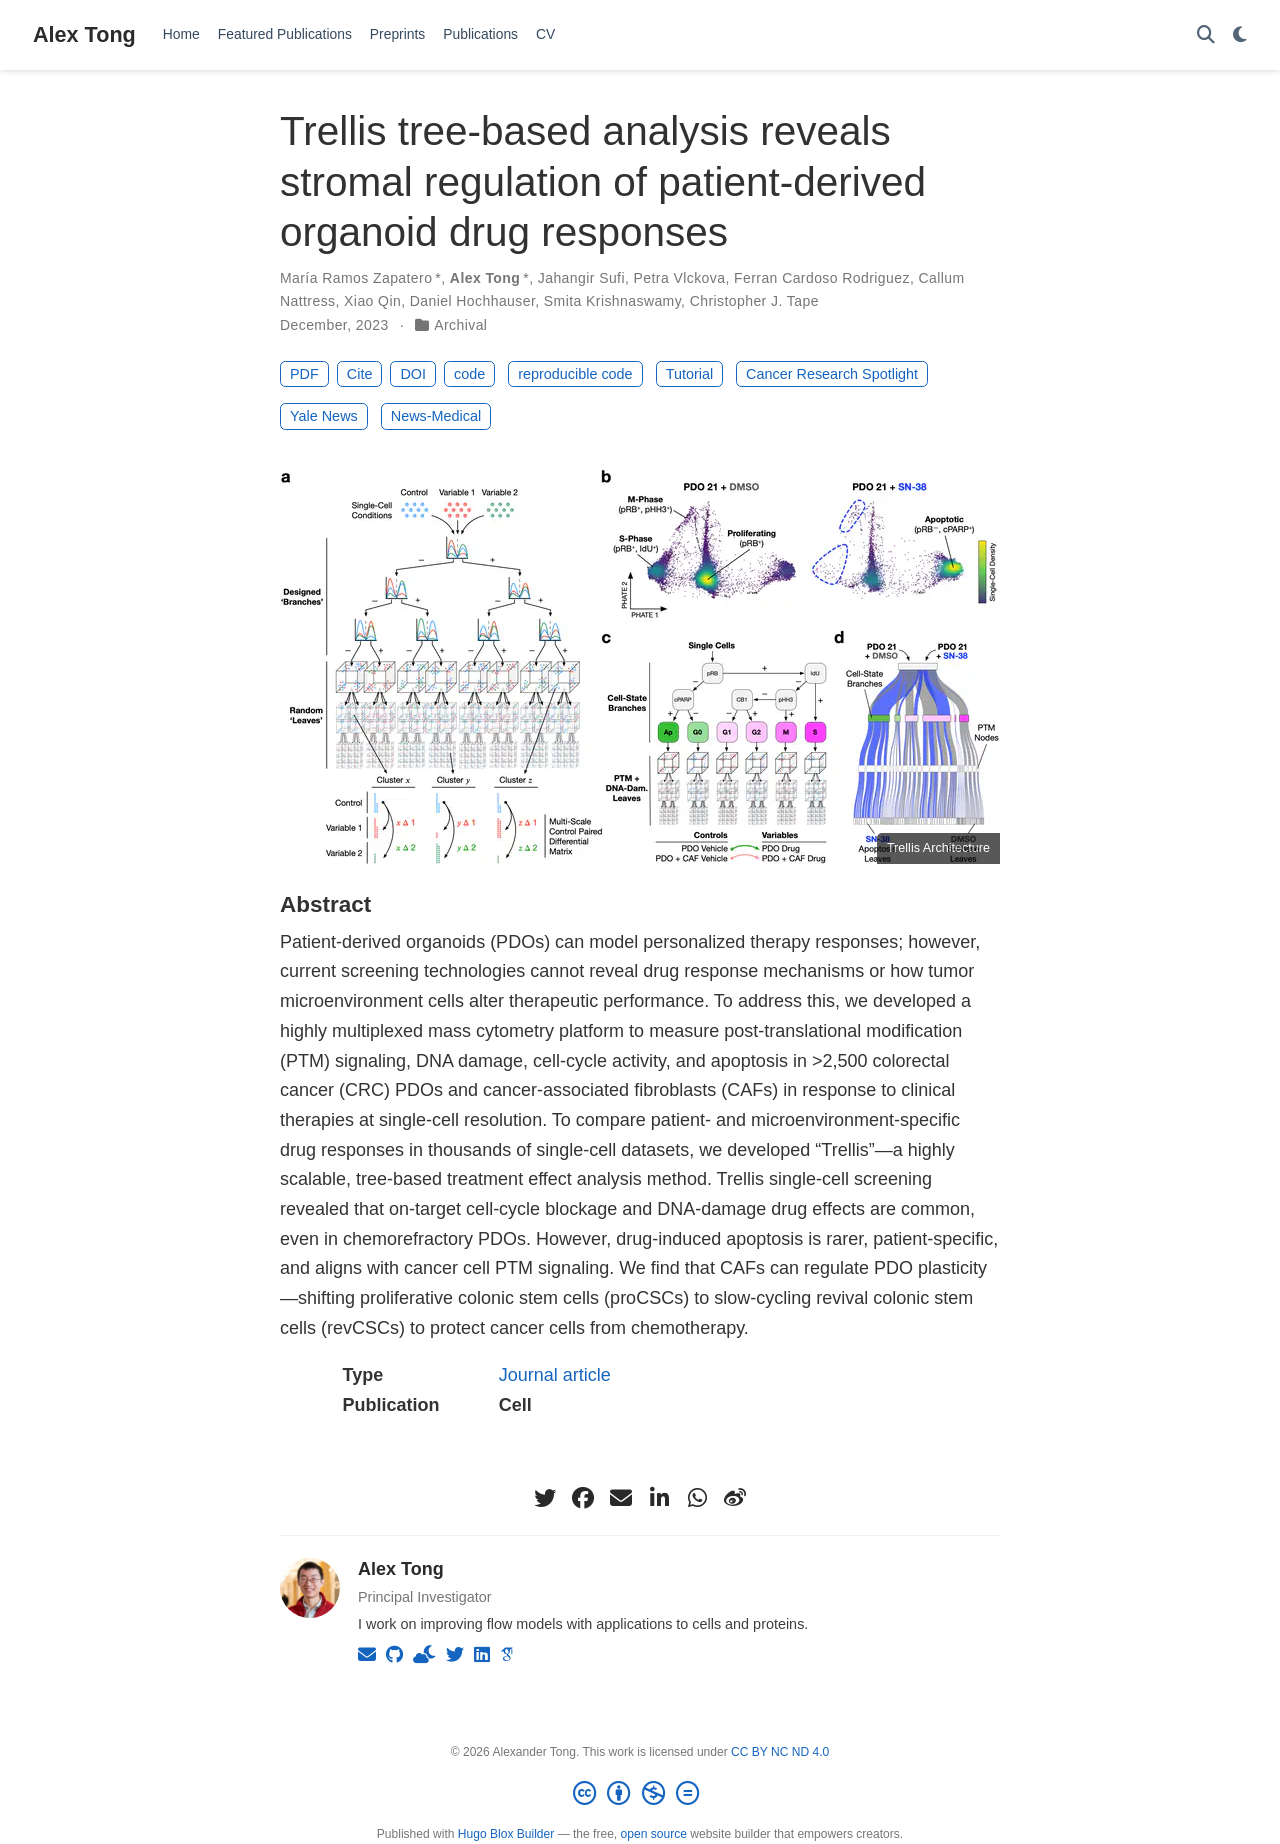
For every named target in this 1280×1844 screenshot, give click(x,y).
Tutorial (689, 374)
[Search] (1206, 35)
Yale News (324, 416)
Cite (360, 374)
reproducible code (575, 374)
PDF (304, 374)
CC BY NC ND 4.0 (780, 1752)
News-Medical (436, 416)
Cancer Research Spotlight (832, 374)
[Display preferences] (1240, 35)
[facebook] (583, 1498)
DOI (413, 374)
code (469, 374)
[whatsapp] (697, 1498)
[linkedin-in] (659, 1498)
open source (654, 1834)
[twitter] (545, 1498)
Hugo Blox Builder (506, 1834)
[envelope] (621, 1498)
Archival (460, 325)
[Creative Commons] (640, 1794)
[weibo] (735, 1498)
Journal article (555, 1375)
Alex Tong (84, 34)
